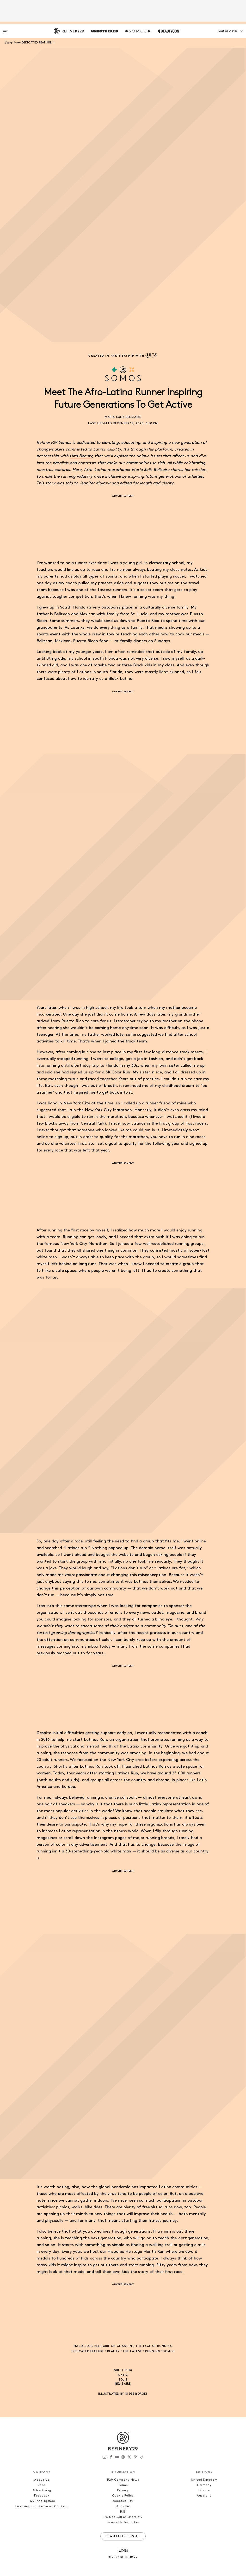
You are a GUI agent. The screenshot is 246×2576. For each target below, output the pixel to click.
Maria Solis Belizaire (123, 417)
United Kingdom (204, 2479)
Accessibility (123, 2501)
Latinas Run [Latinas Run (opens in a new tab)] (154, 1767)
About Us (41, 2479)
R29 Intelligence (42, 2501)
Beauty (113, 2351)
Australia (204, 2495)
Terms (123, 2485)
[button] (222, 36)
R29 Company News (123, 2479)
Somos (168, 2351)
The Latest (132, 2351)
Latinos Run (95, 1740)
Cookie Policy (123, 2495)
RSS (123, 2511)
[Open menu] (5, 29)
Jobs (42, 2485)
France (204, 2490)
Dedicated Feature (88, 2351)
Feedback (41, 2495)
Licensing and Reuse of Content (41, 2506)
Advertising (42, 2490)
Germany (204, 2485)
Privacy (123, 2490)
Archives (123, 2506)
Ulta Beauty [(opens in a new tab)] (81, 456)
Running (152, 2351)
